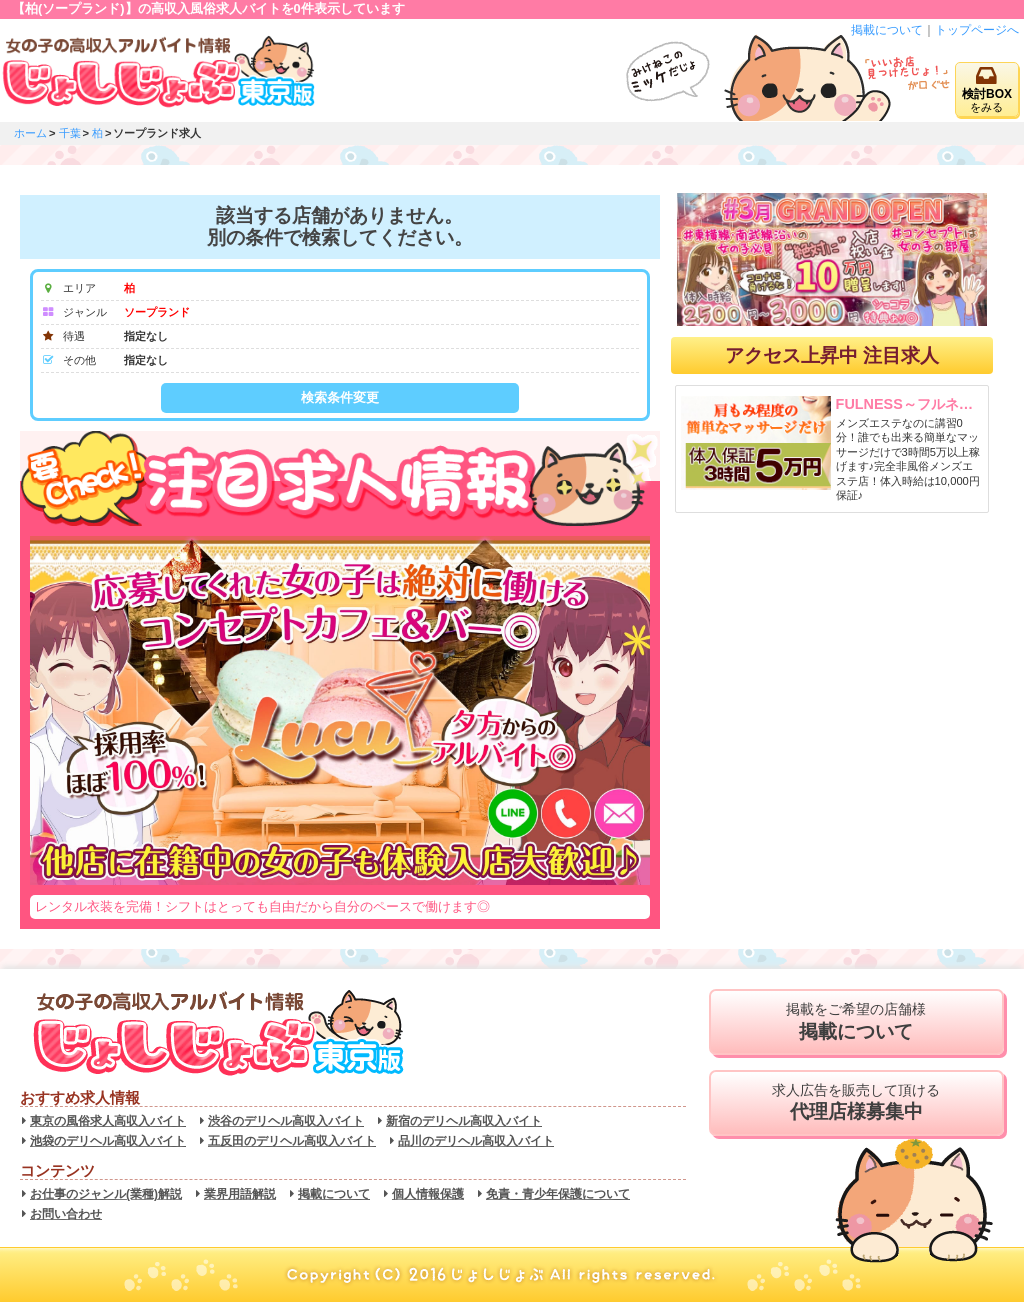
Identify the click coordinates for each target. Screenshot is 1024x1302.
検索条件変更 (340, 397)
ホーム (30, 133)
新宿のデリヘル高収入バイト (464, 1121)
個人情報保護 (428, 1194)
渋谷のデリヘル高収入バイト (286, 1121)
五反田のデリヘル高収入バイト (292, 1141)
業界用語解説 (240, 1194)
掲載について (887, 30)
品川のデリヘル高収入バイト (476, 1141)
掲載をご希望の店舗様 (856, 1022)
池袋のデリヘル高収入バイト (108, 1141)
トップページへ (977, 30)
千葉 (70, 133)
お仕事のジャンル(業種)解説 (106, 1194)
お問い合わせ (66, 1214)
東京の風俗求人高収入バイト (108, 1121)
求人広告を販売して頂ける (856, 1103)
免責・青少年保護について (558, 1194)
